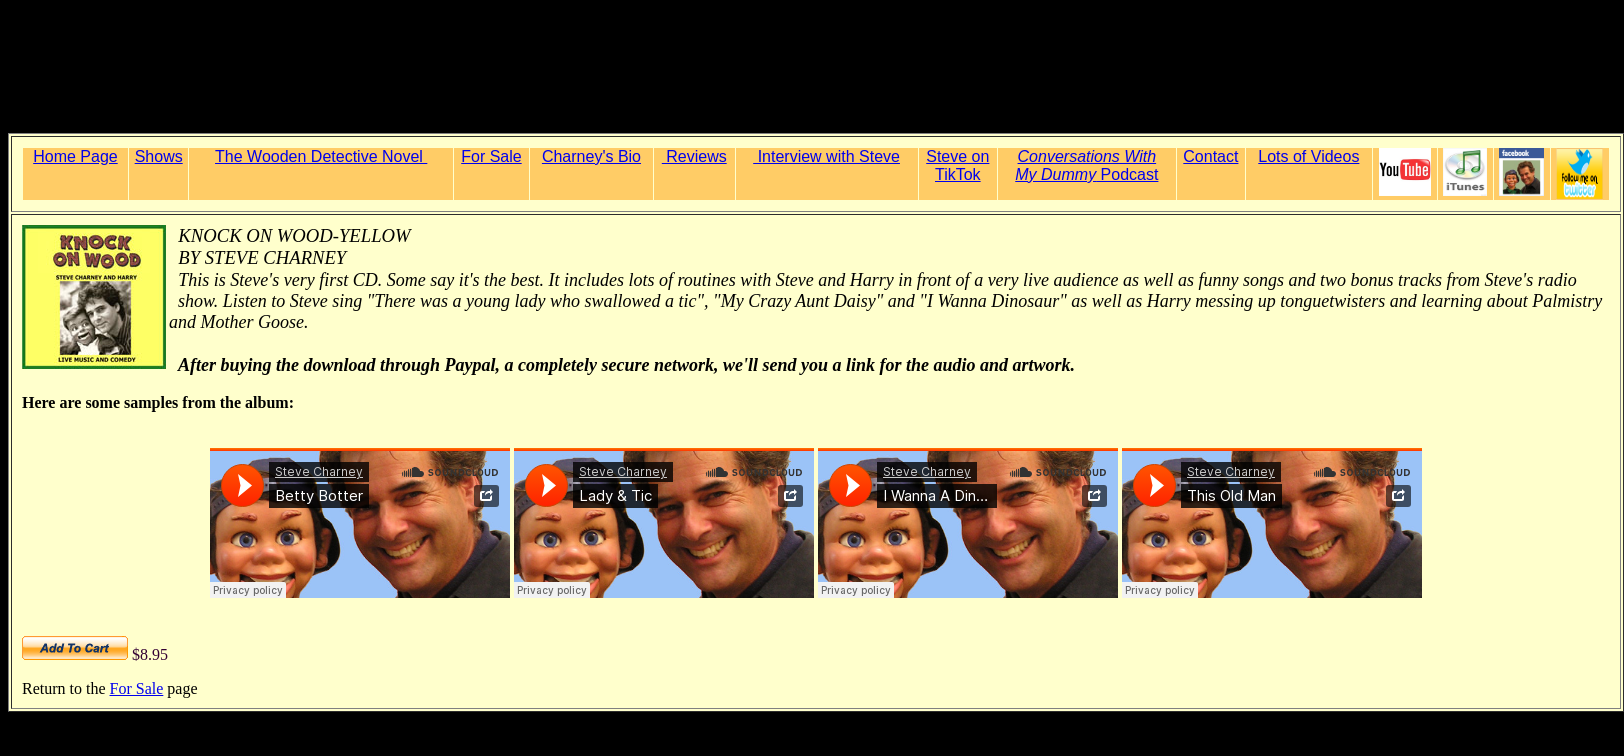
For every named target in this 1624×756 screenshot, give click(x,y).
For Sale (491, 156)
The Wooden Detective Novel (321, 156)
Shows (159, 156)
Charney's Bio (591, 156)
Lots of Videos (1308, 156)
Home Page (75, 156)
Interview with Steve (826, 156)
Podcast (1086, 174)
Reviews (694, 156)
